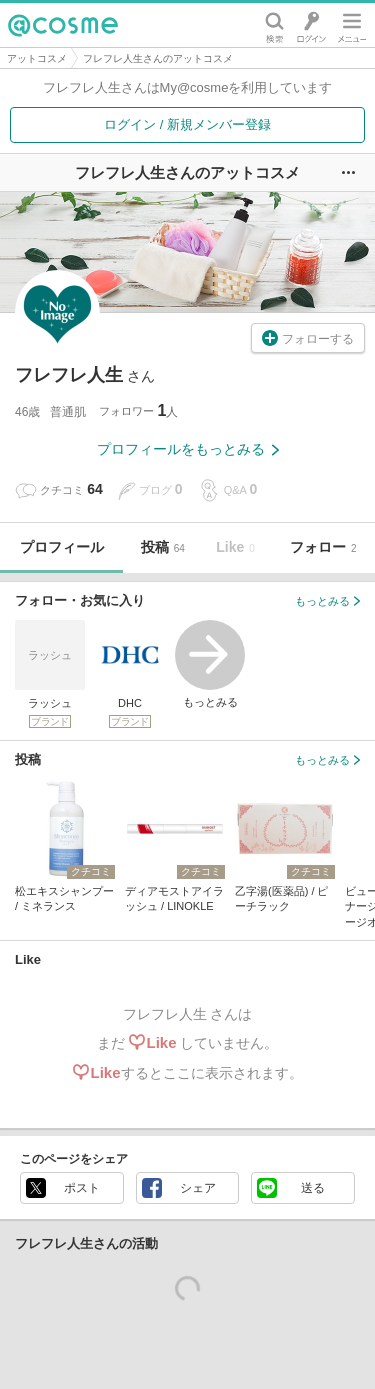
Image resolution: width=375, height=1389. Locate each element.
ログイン (311, 25)
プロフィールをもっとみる (188, 449)
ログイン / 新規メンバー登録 (187, 124)
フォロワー (138, 410)
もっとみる (210, 664)
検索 (274, 25)
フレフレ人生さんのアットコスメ (158, 58)
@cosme (63, 25)
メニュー (352, 25)
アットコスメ (37, 58)
